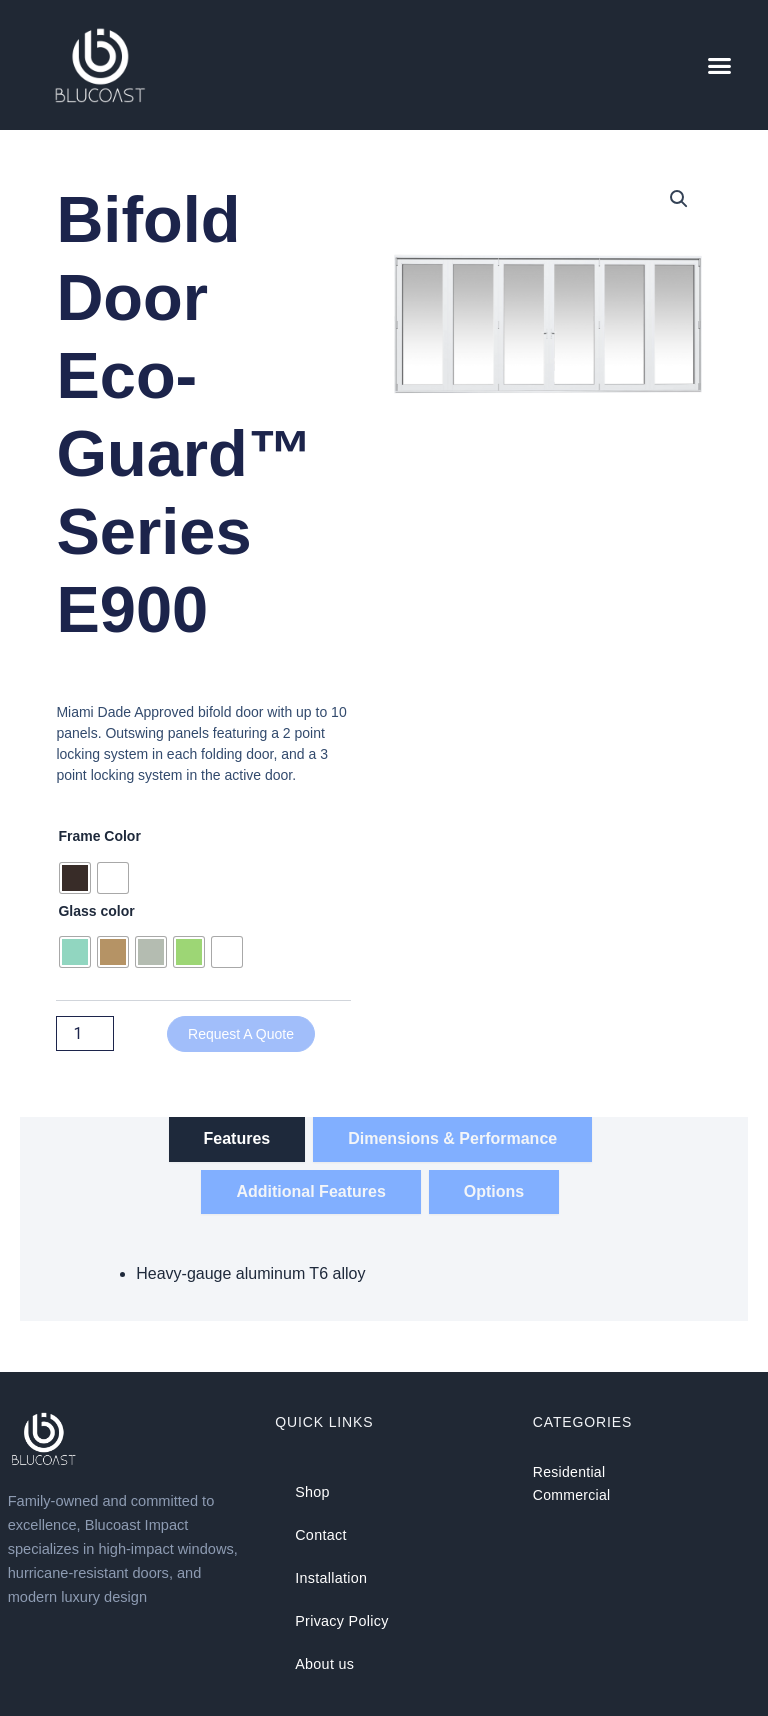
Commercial (572, 1495)
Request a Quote (241, 1034)
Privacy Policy (340, 1620)
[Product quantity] (85, 1033)
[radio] (75, 878)
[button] (720, 65)
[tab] (237, 1139)
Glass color (96, 911)
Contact (320, 1535)
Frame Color (99, 836)
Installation (330, 1577)
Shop (312, 1492)
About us (324, 1662)
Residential (569, 1472)
